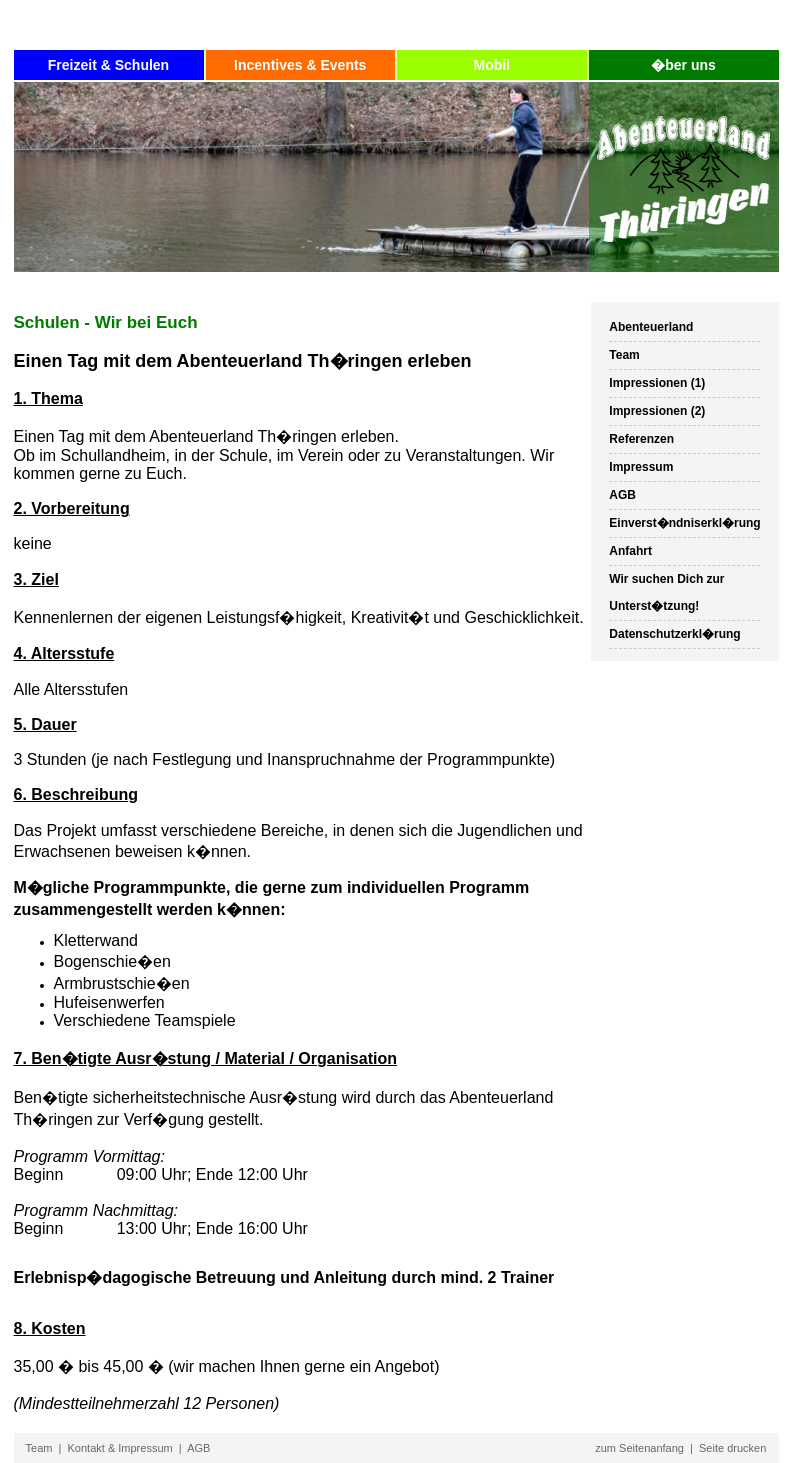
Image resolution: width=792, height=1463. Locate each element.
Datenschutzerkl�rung (674, 634)
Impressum (641, 467)
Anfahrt (630, 551)
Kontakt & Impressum (120, 1448)
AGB (622, 495)
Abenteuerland (651, 327)
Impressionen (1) (657, 383)
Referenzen (641, 439)
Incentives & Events (300, 65)
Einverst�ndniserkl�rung (684, 523)
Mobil (491, 65)
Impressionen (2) (657, 411)
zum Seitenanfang (639, 1448)
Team (624, 355)
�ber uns (683, 65)
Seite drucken (732, 1448)
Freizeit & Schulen (108, 65)
